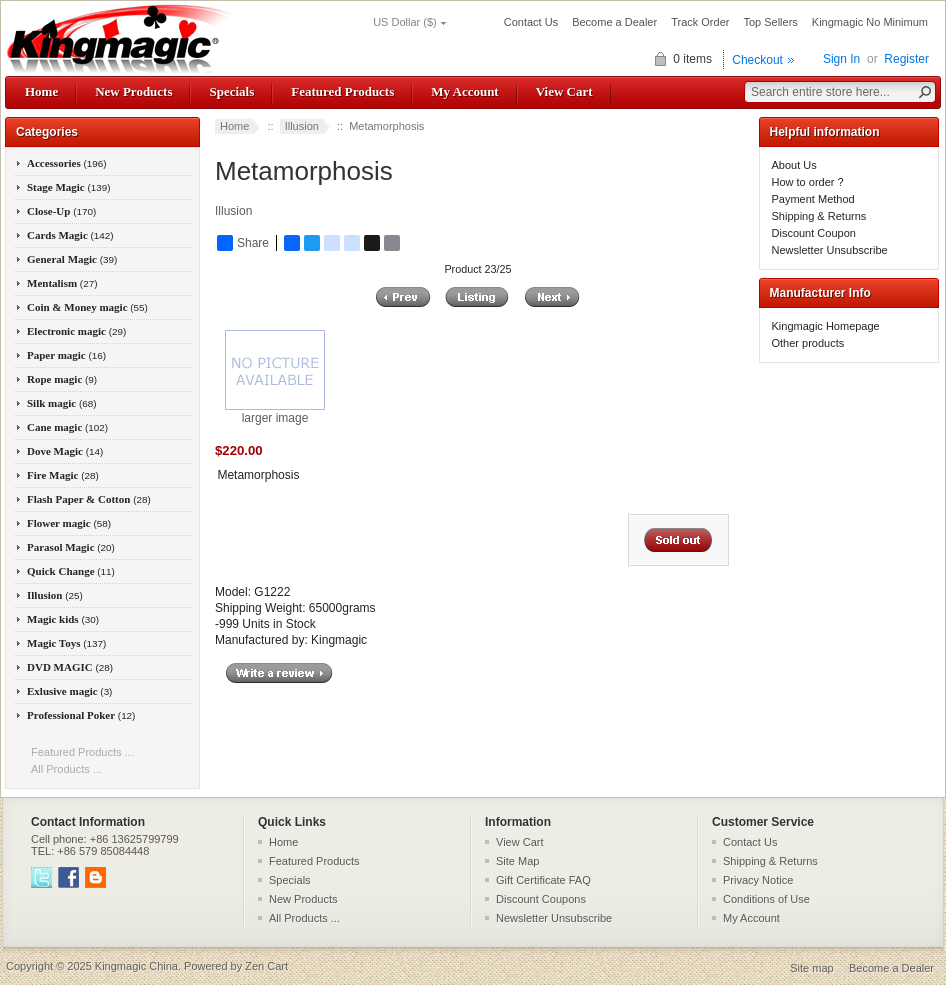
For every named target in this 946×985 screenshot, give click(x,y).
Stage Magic (69, 187)
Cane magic (67, 427)
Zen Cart (266, 966)
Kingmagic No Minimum (870, 22)
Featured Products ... (82, 752)
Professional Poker (81, 715)
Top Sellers (770, 22)
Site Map (517, 861)
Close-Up (61, 211)
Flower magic (69, 523)
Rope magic (62, 379)
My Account (464, 91)
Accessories (67, 163)
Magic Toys (66, 643)
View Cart (564, 91)
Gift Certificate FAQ (543, 880)
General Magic (72, 259)
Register (906, 59)
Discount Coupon (814, 233)
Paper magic (66, 355)
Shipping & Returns (819, 216)
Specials (231, 91)
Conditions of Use (766, 899)
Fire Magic (63, 475)
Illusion (302, 126)
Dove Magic (65, 451)
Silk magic (62, 403)
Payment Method (813, 199)
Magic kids (63, 619)
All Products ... (66, 769)
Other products (808, 343)
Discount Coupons (541, 899)
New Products (133, 91)
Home (41, 91)
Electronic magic (76, 331)
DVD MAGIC (70, 667)
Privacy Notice (758, 880)
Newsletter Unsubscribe (830, 250)
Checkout (757, 60)
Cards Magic (70, 235)
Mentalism (62, 283)
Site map (811, 968)
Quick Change (71, 571)
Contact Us (531, 22)
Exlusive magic (69, 691)
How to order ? (808, 182)
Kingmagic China (136, 966)
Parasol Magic (71, 547)
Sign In (841, 59)
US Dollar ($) (405, 22)
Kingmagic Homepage (826, 326)
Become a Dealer (614, 22)
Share (243, 243)
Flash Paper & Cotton (89, 499)
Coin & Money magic (87, 307)
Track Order (700, 22)
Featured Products (342, 91)
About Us (794, 165)
